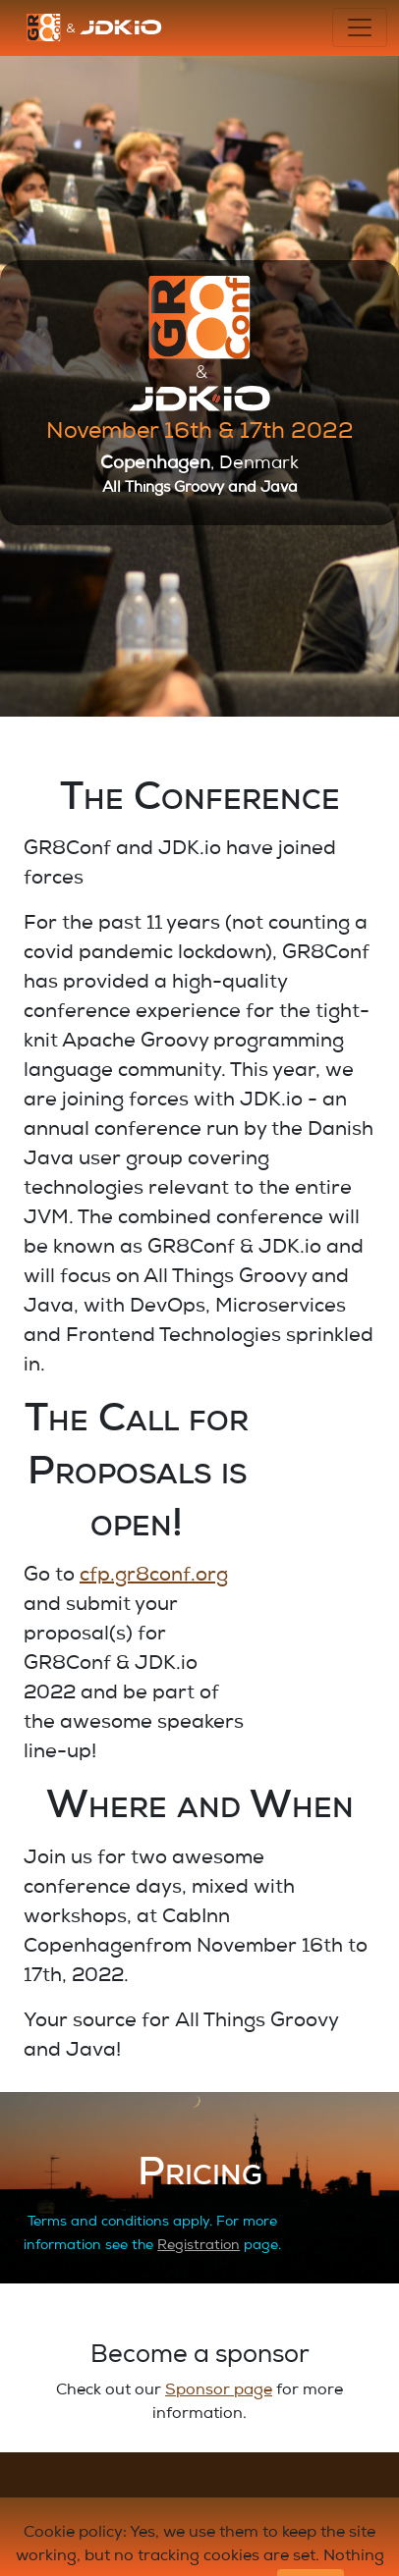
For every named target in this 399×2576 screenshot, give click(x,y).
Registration (198, 2246)
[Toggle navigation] (359, 27)
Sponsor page (218, 2391)
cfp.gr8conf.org (154, 1576)
